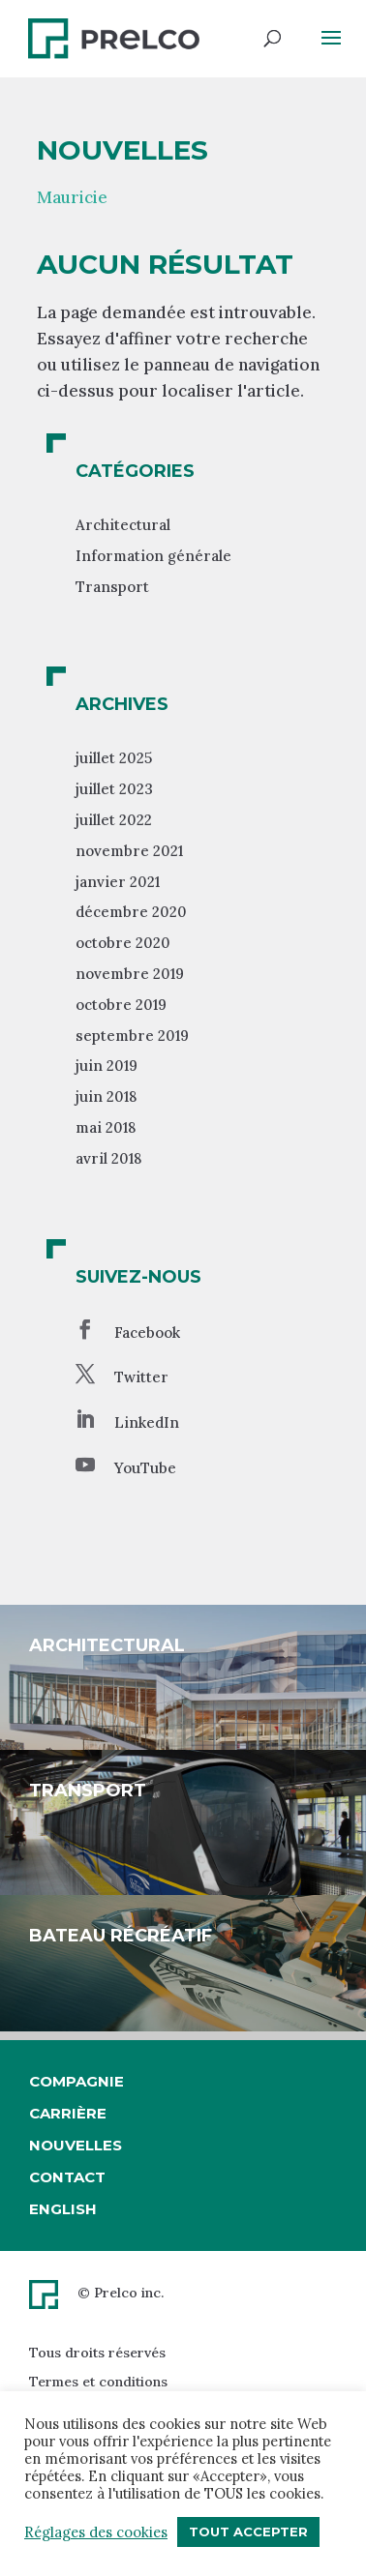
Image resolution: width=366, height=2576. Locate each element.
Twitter (141, 1377)
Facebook (147, 1332)
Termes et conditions (98, 2381)
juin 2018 (106, 1096)
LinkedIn (146, 1422)
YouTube (145, 1468)
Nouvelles (75, 2145)
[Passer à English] (76, 2209)
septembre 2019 (132, 1035)
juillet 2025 (114, 758)
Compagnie (76, 2081)
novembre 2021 (129, 851)
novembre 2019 (130, 973)
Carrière (68, 2113)
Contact (67, 2177)
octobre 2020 (123, 942)
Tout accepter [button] (248, 2531)
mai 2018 (106, 1127)
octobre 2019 (121, 1004)
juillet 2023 (114, 789)
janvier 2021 (118, 882)
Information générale (153, 556)
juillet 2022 (114, 820)
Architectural (123, 525)
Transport (112, 586)
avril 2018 (108, 1158)
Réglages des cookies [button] (96, 2532)
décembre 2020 (131, 912)
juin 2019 (106, 1065)
